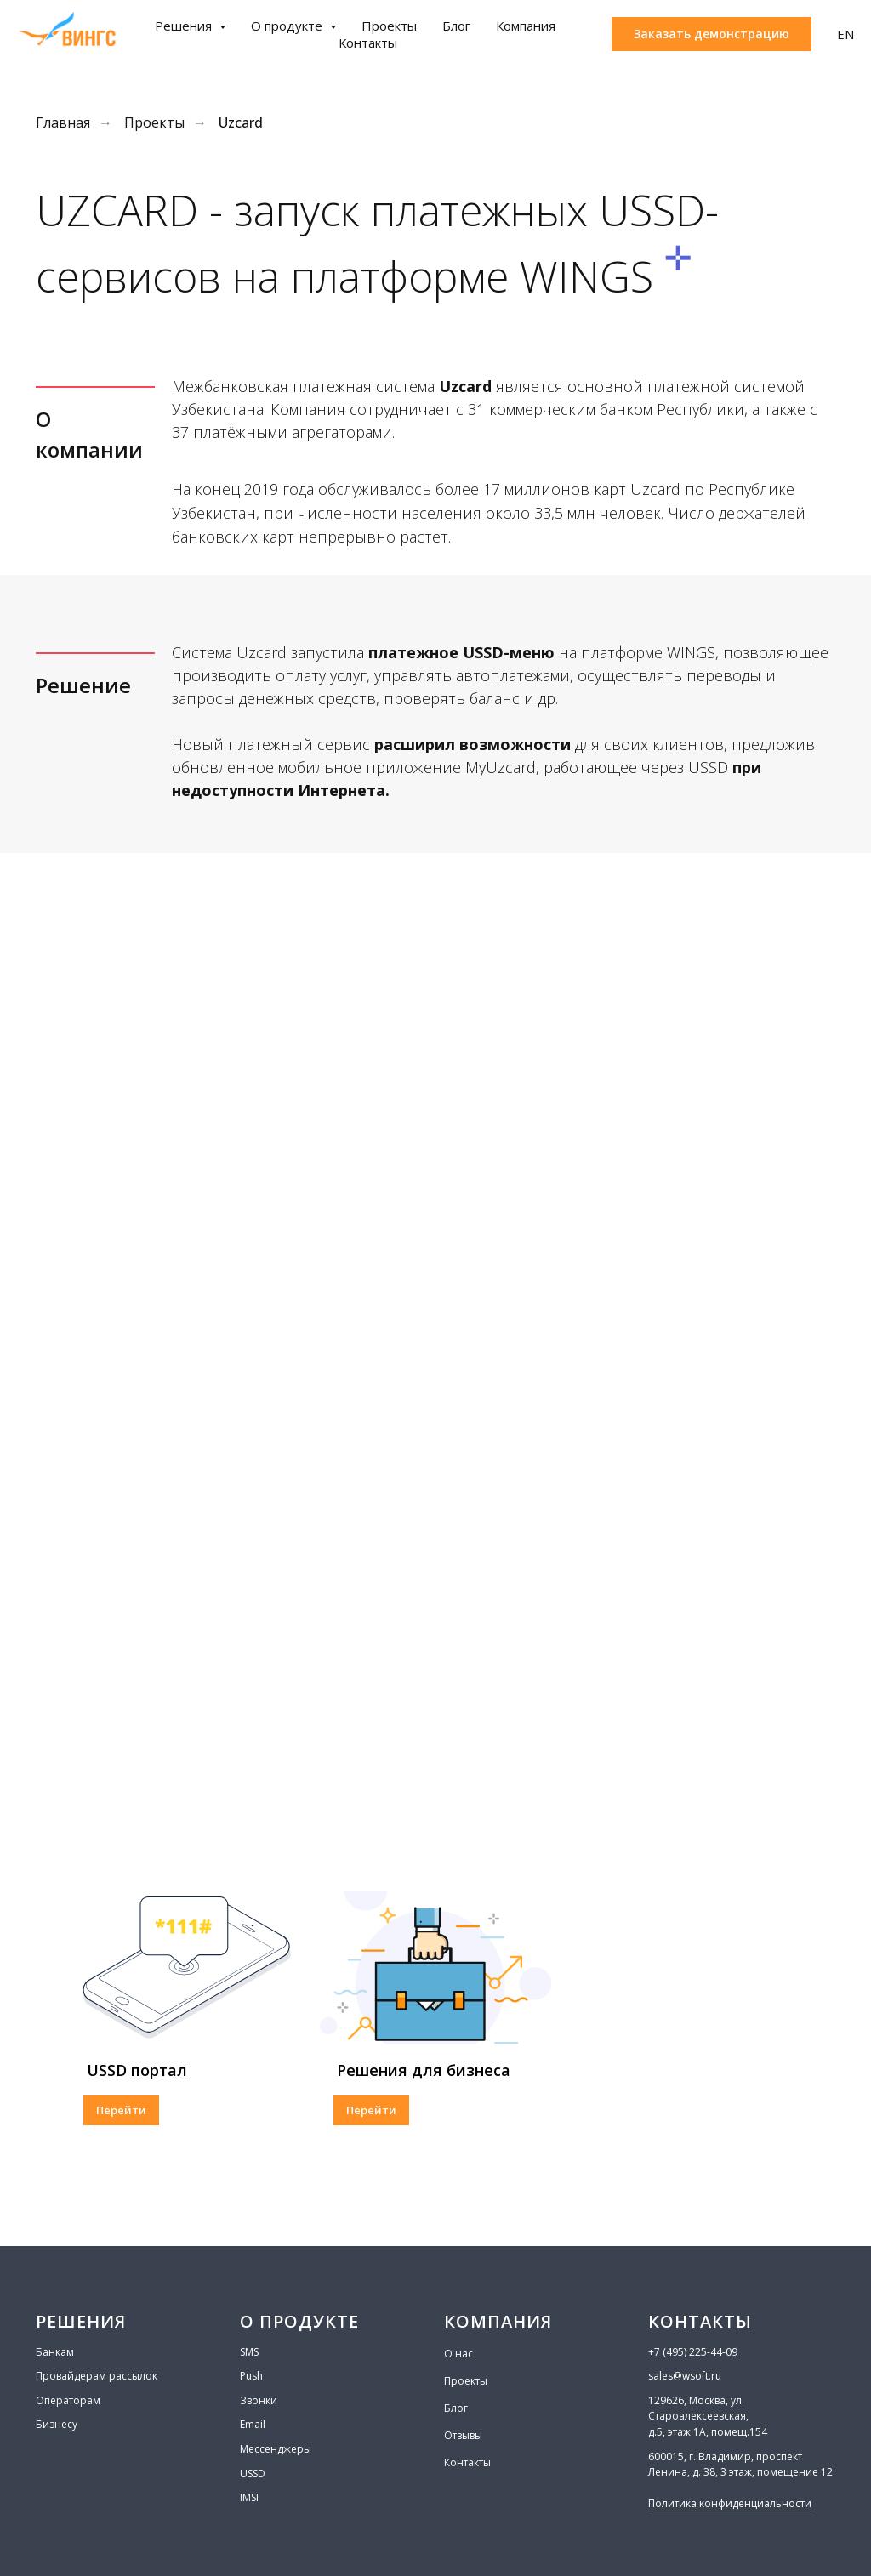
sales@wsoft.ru (684, 2375)
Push (251, 2375)
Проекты (389, 25)
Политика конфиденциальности (729, 2503)
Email (252, 2424)
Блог (456, 25)
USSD (252, 2473)
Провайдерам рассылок (96, 2375)
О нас (458, 2353)
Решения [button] (185, 25)
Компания (525, 25)
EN (845, 34)
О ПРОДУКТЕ (299, 2321)
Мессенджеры (275, 2449)
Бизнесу (56, 2424)
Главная (63, 123)
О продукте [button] (288, 25)
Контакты (368, 42)
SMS (249, 2352)
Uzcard (241, 123)
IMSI (249, 2497)
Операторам (68, 2400)
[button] (711, 34)
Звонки (258, 2400)
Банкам (55, 2352)
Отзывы (463, 2435)
